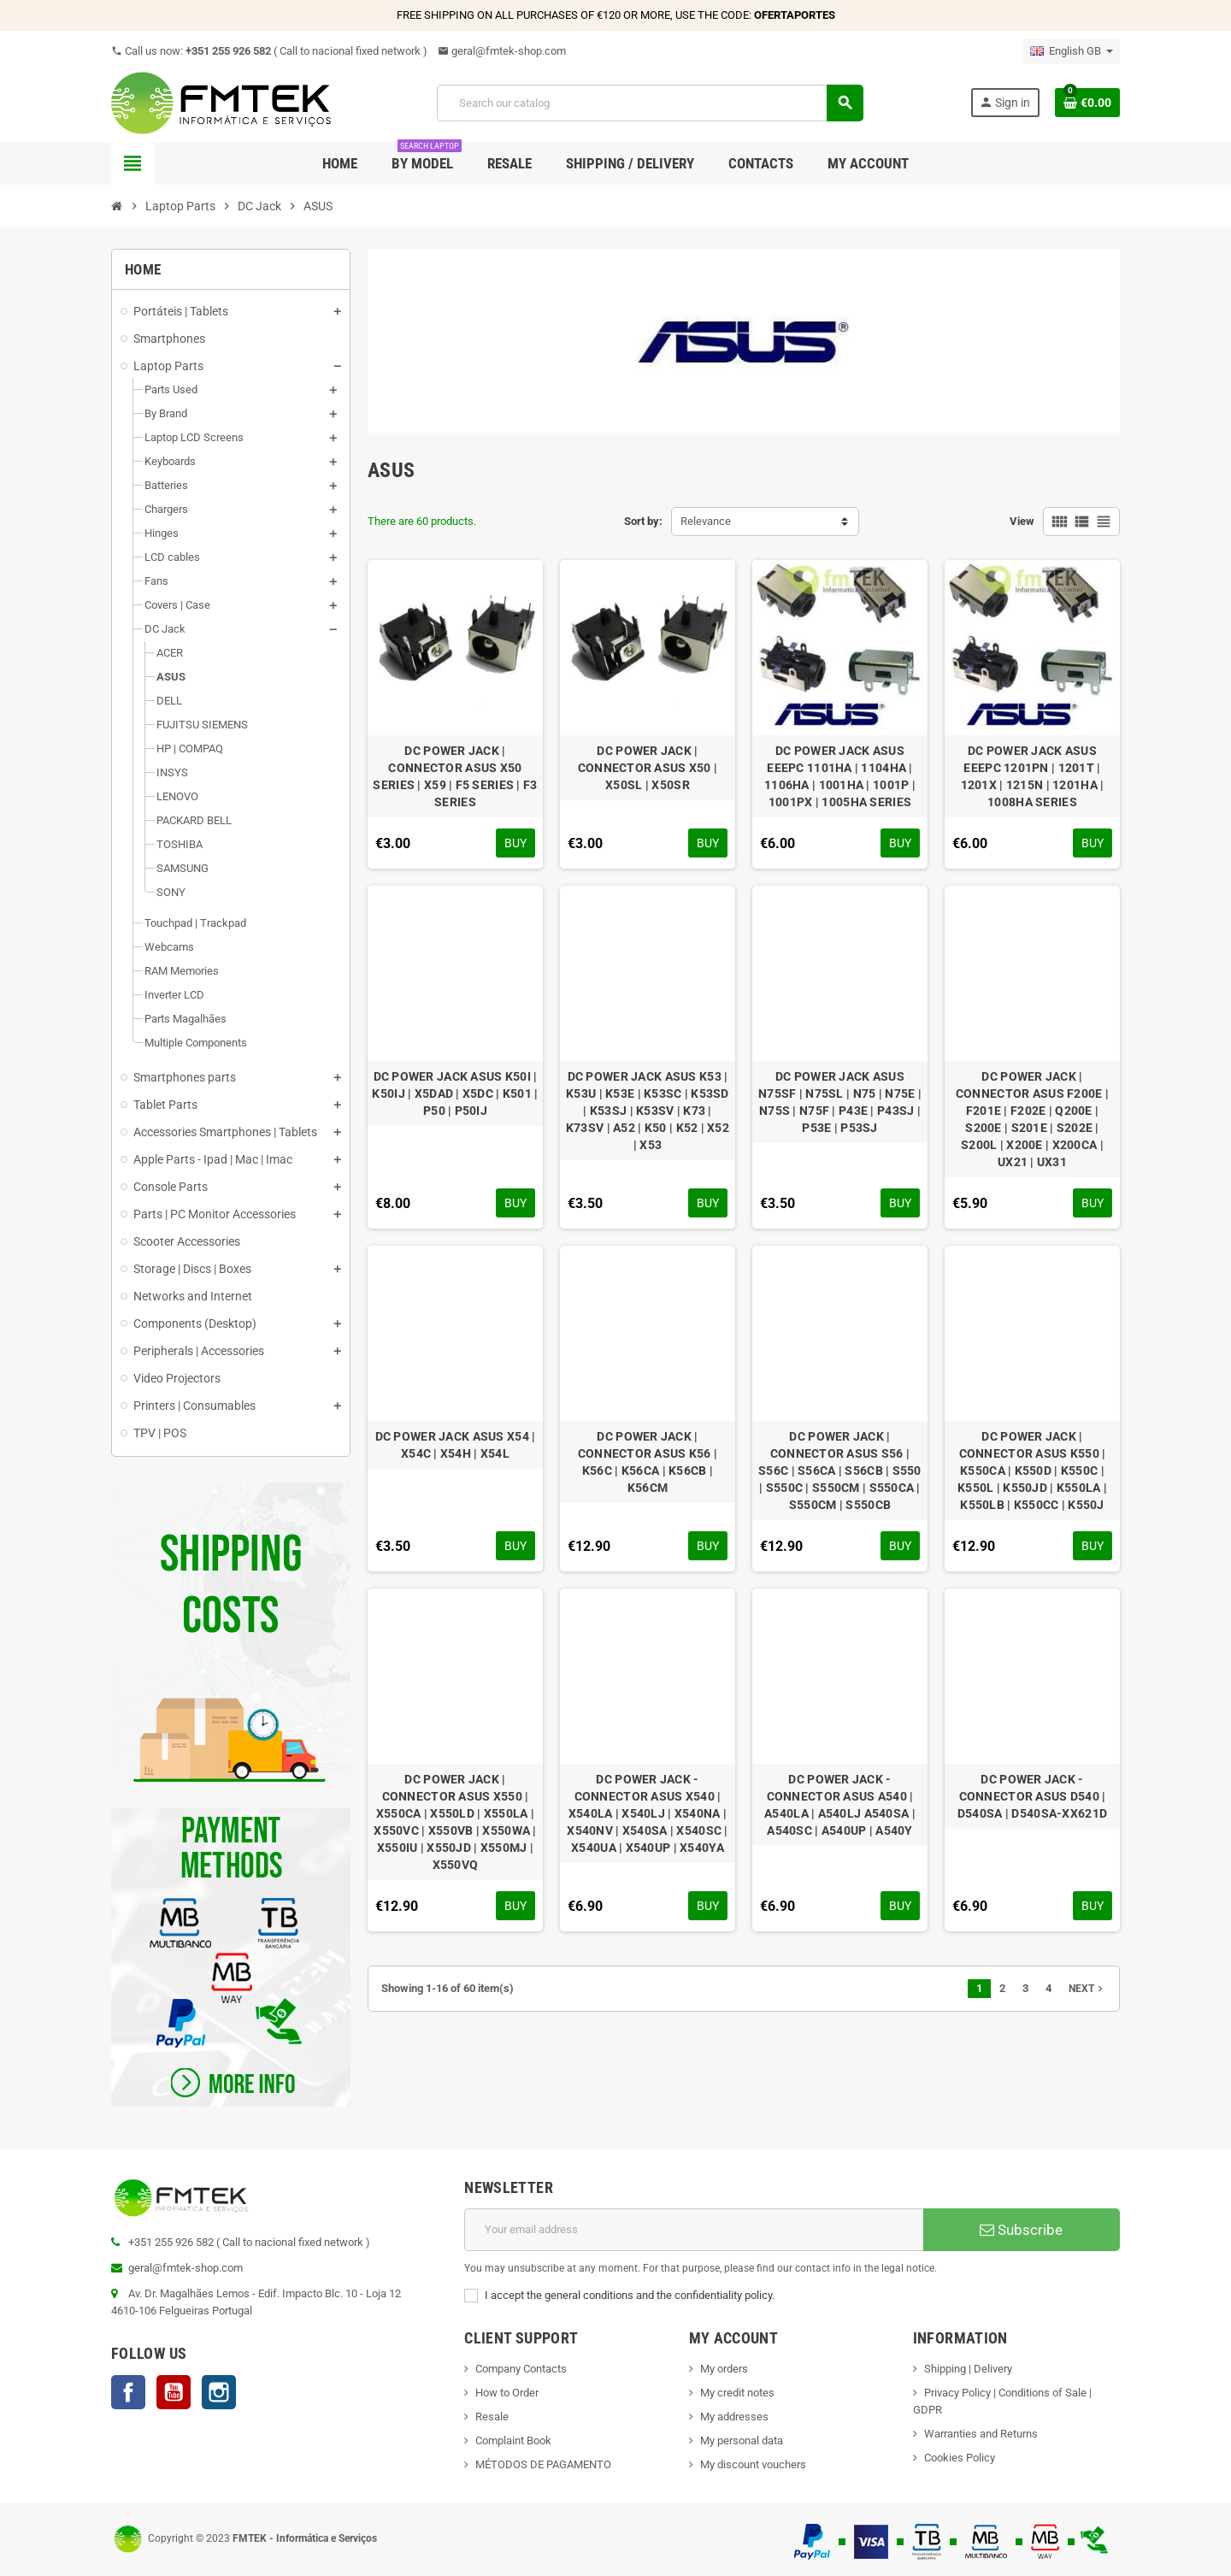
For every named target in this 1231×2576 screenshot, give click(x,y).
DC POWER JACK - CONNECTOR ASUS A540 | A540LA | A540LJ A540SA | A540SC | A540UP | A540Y (840, 1804)
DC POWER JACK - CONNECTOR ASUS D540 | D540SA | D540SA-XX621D (1032, 1796)
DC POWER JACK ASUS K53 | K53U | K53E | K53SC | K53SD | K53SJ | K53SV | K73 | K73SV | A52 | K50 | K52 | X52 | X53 (647, 1111)
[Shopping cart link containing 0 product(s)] (1087, 102)
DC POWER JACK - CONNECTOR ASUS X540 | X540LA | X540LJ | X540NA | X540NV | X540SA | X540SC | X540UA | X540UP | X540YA (647, 1813)
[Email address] (693, 2229)
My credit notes (737, 2392)
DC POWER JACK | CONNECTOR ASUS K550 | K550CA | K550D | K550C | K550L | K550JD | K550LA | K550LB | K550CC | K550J (1032, 1470)
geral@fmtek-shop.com (502, 50)
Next (1087, 1989)
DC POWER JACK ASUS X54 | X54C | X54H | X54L (455, 1444)
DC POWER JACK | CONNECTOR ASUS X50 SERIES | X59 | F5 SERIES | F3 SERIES (455, 776)
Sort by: (643, 521)
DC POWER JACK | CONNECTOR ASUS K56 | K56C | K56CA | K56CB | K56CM (648, 1461)
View (1022, 521)
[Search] (650, 103)
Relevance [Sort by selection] (705, 521)
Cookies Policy (959, 2457)
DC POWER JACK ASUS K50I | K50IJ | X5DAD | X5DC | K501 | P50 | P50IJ (455, 1093)
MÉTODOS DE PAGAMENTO (543, 2464)
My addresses (734, 2416)
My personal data (741, 2440)
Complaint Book (513, 2440)
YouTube (173, 2392)
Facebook (128, 2392)
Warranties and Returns (981, 2433)
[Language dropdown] (1071, 51)
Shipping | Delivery (968, 2368)
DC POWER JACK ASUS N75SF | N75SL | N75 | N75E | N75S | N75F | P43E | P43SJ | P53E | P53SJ (840, 1102)
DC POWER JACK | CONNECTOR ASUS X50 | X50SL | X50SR (648, 768)
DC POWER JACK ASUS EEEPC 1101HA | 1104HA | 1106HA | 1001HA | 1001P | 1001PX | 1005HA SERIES (840, 776)
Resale (492, 2416)
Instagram (219, 2392)
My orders (724, 2368)
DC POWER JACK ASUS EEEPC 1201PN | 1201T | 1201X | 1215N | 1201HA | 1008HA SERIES (1032, 776)
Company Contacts (521, 2368)
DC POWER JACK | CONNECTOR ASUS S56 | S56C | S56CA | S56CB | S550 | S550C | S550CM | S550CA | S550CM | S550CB (840, 1470)
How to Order (507, 2392)
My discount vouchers (753, 2464)
